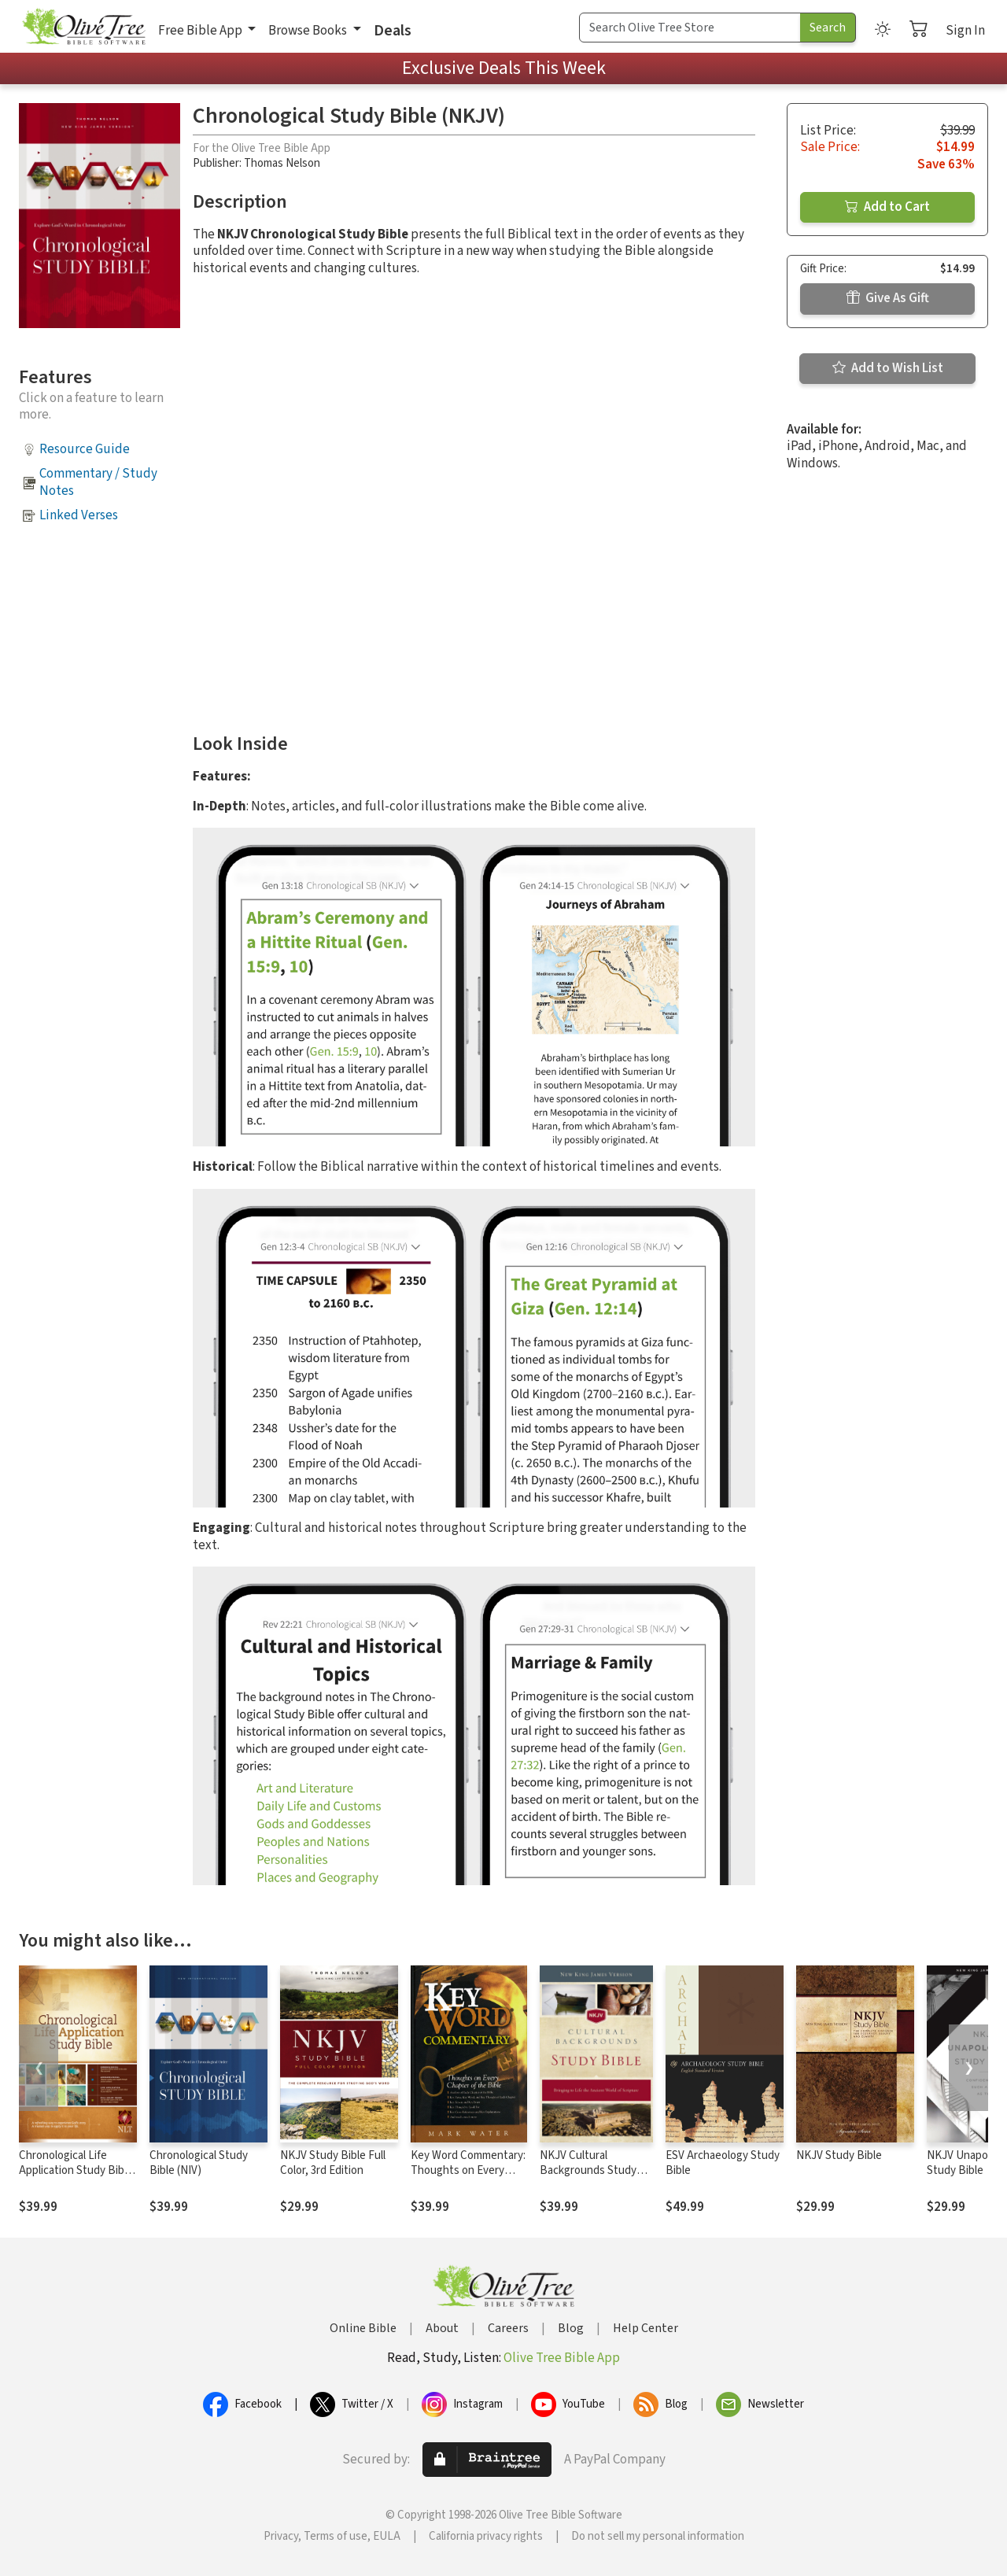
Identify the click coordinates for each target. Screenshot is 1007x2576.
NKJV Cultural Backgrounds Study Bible (588, 2170)
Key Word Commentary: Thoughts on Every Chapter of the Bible (468, 2170)
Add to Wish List (887, 368)
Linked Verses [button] (78, 515)
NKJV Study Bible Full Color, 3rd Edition (332, 2163)
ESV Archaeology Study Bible (723, 2163)
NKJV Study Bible (839, 2155)
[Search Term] (690, 27)
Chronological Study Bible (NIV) (198, 2163)
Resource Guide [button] (84, 449)
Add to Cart (887, 206)
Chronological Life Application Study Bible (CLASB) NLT (76, 2170)
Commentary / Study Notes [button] (98, 482)
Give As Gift (888, 298)
